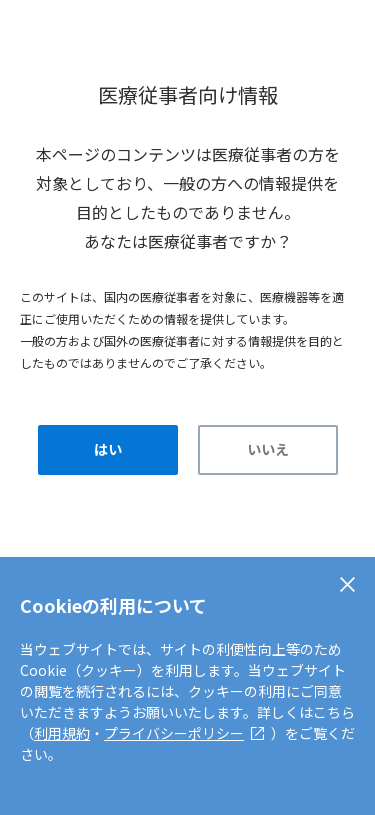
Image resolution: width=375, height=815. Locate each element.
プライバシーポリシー (174, 733)
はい (108, 449)
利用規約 (62, 733)
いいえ (268, 449)
